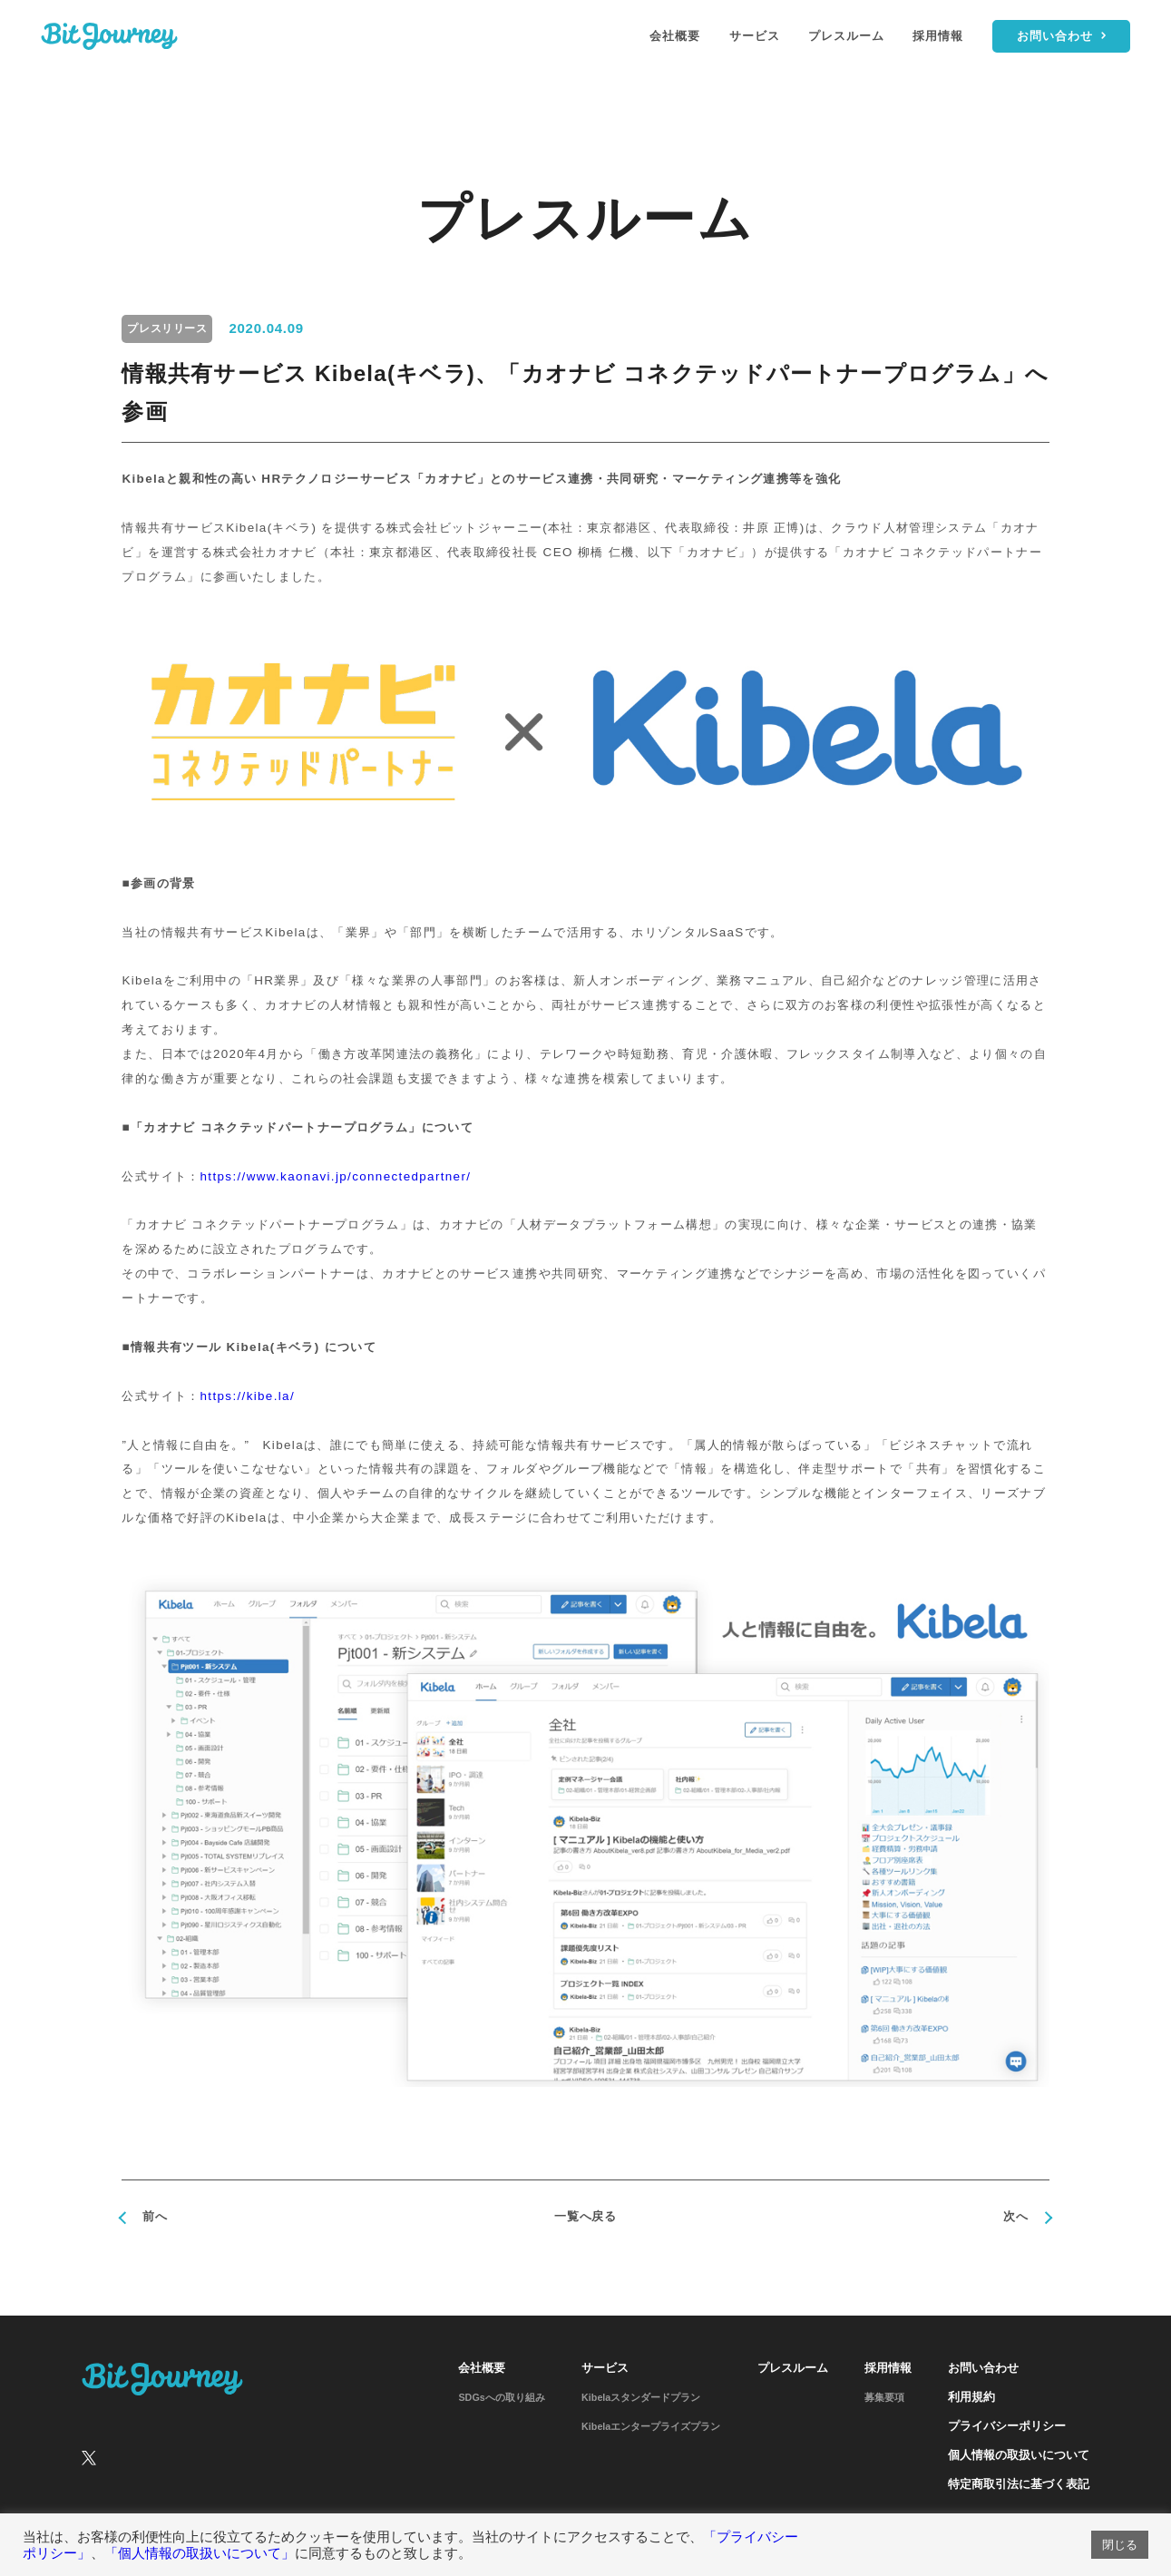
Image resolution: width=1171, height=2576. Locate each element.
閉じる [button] (1119, 2545)
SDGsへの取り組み (501, 2397)
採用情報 (937, 36)
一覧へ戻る (585, 2216)
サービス (754, 36)
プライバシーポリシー (1007, 2426)
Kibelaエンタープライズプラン (650, 2426)
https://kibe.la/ (247, 1396)
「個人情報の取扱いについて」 (199, 2553)
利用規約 (971, 2397)
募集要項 (884, 2397)
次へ (1015, 2216)
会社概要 (674, 36)
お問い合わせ (983, 2368)
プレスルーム (846, 36)
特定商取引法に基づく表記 (1018, 2484)
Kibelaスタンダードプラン (640, 2397)
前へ (154, 2216)
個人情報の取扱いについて (1018, 2455)
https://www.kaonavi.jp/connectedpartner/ (336, 1176)
